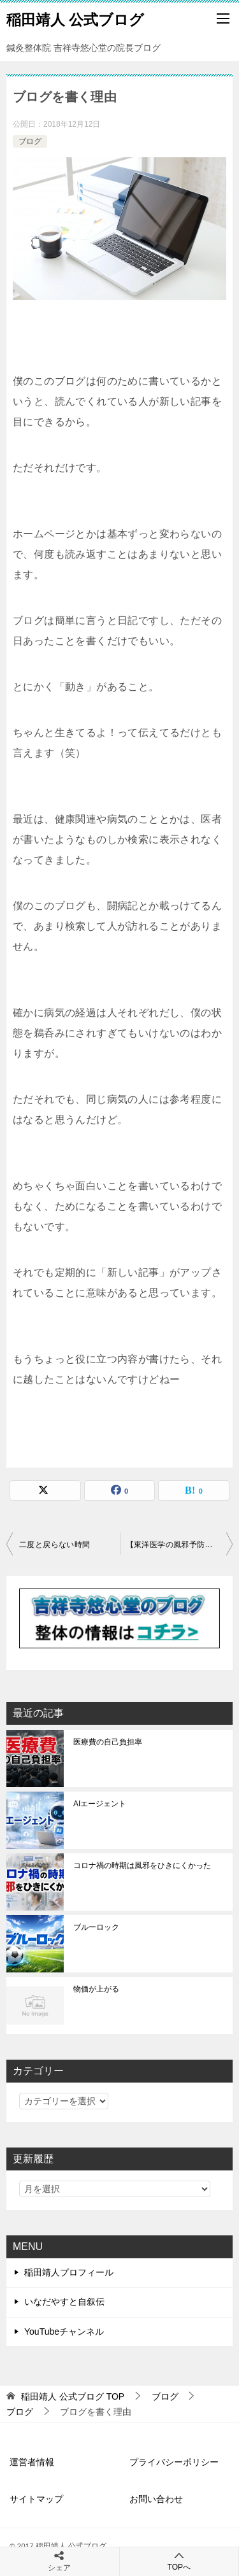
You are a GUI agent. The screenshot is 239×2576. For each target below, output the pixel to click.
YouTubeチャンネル (64, 2331)
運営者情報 (32, 2462)
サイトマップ (36, 2499)
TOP (72, 2396)
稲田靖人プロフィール (68, 2272)
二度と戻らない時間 (55, 1544)
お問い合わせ (156, 2499)
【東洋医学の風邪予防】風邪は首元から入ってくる (179, 1544)
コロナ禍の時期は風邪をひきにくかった (142, 1865)
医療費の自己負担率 (107, 1741)
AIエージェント (99, 1803)
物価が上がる (96, 1989)
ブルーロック (96, 1927)
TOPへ (179, 2561)
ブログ (29, 141)
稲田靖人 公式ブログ (75, 18)
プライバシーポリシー (174, 2462)
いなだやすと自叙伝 (64, 2301)
